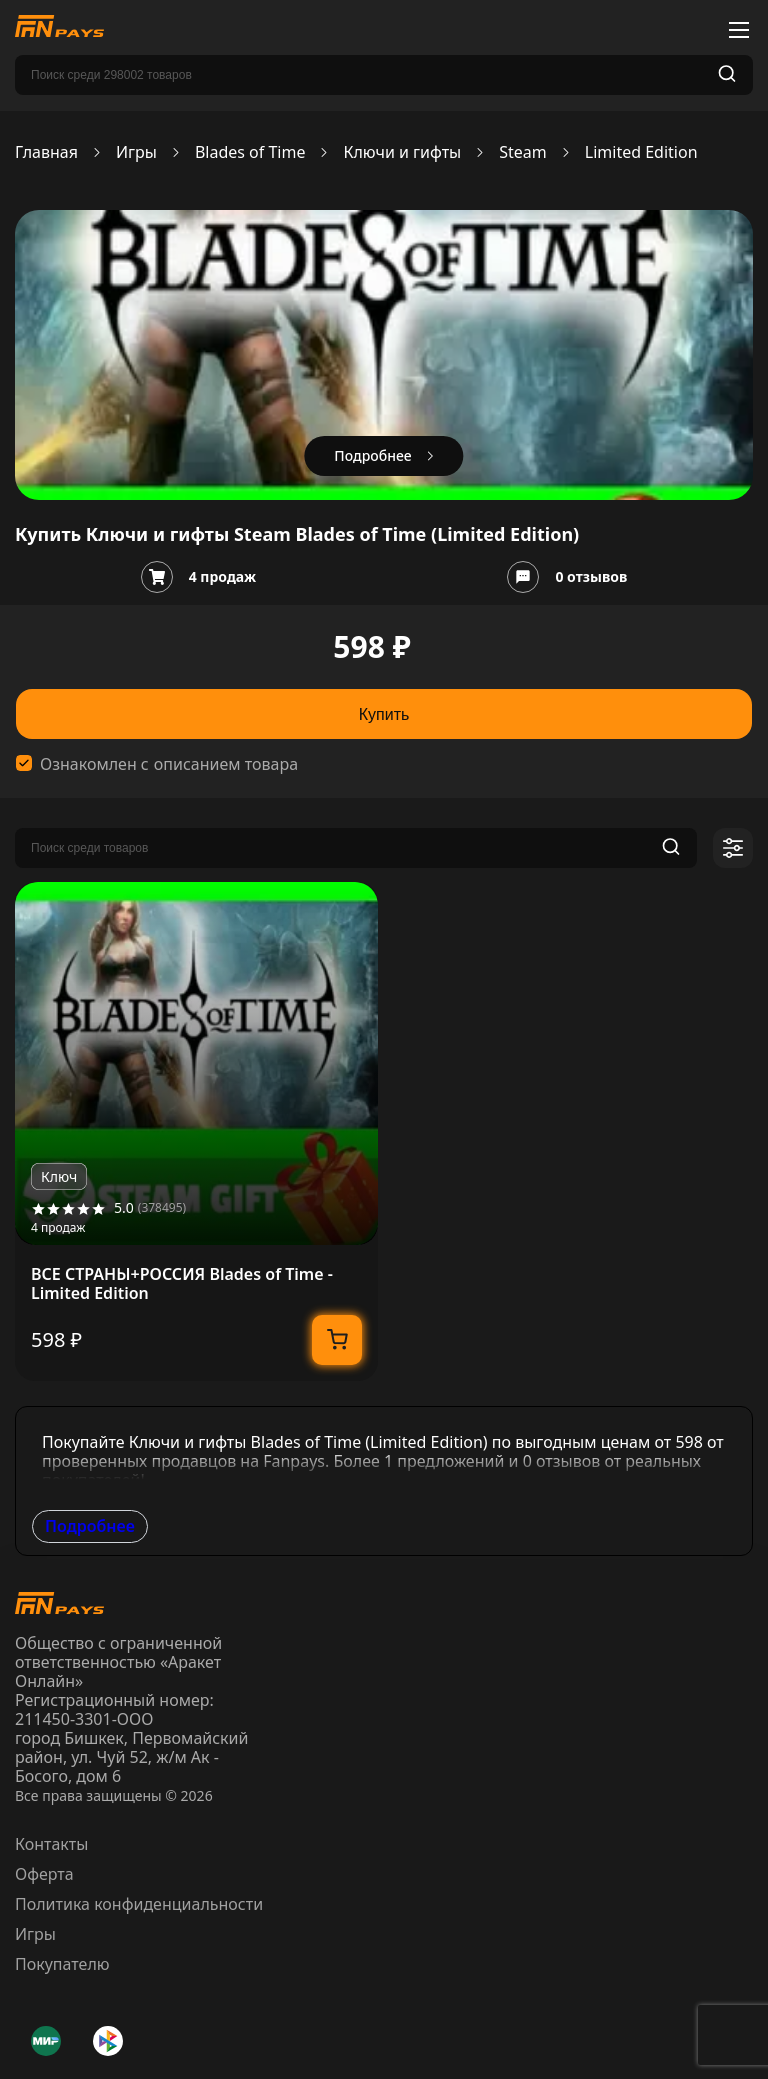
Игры (136, 152)
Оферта (44, 1874)
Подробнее (90, 1526)
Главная (46, 152)
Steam (523, 152)
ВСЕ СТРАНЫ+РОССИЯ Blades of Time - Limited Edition (182, 1284)
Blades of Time (250, 152)
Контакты (51, 1844)
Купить (384, 714)
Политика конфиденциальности (139, 1904)
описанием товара (226, 764)
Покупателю (62, 1964)
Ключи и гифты (402, 152)
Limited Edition (641, 152)
